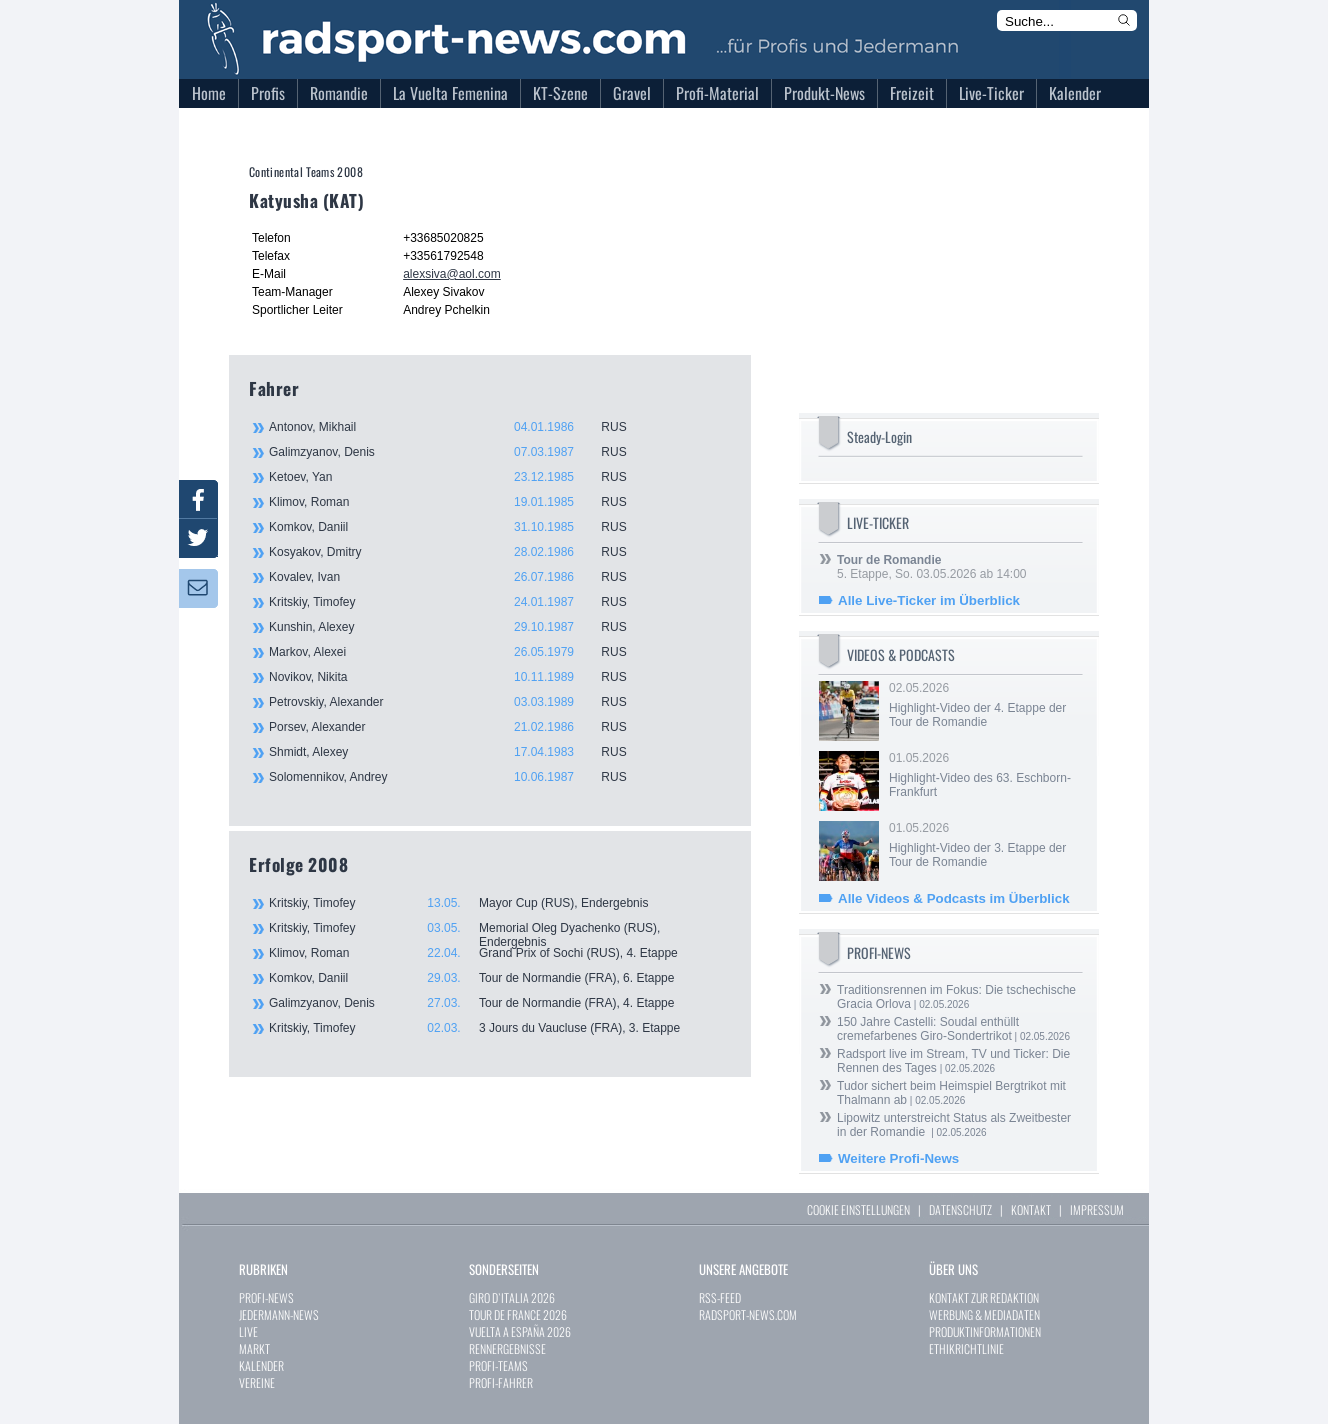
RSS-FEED (720, 1297)
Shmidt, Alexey (459, 752)
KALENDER (261, 1365)
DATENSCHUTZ (960, 1209)
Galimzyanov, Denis (459, 452)
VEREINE (257, 1382)
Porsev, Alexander (459, 727)
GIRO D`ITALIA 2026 (512, 1297)
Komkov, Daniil (459, 527)
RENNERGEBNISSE (507, 1348)
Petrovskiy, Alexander (459, 702)
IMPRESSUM (1097, 1209)
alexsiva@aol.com (452, 274)
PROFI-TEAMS (498, 1365)
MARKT (254, 1348)
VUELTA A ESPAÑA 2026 (520, 1331)
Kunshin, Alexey (459, 627)
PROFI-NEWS (266, 1297)
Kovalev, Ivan (459, 577)
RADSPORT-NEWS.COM (748, 1314)
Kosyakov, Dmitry (459, 552)
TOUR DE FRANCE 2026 (518, 1314)
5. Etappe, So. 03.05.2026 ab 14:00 (932, 567)
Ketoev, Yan (459, 477)
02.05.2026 (984, 705)
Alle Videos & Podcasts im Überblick (954, 898)
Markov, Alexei (459, 652)
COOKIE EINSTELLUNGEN (858, 1209)
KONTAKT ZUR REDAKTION (984, 1297)
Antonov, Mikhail (459, 427)
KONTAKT (1031, 1209)
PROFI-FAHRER (501, 1382)
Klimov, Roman (459, 502)
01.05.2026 (984, 775)
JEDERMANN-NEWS (279, 1314)
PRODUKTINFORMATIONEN (985, 1331)
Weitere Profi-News (898, 1158)
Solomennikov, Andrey (459, 777)
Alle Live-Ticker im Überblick (929, 600)
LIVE (248, 1331)
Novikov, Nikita (459, 677)
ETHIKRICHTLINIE (966, 1348)
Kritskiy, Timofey (459, 602)
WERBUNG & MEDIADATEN (984, 1314)
